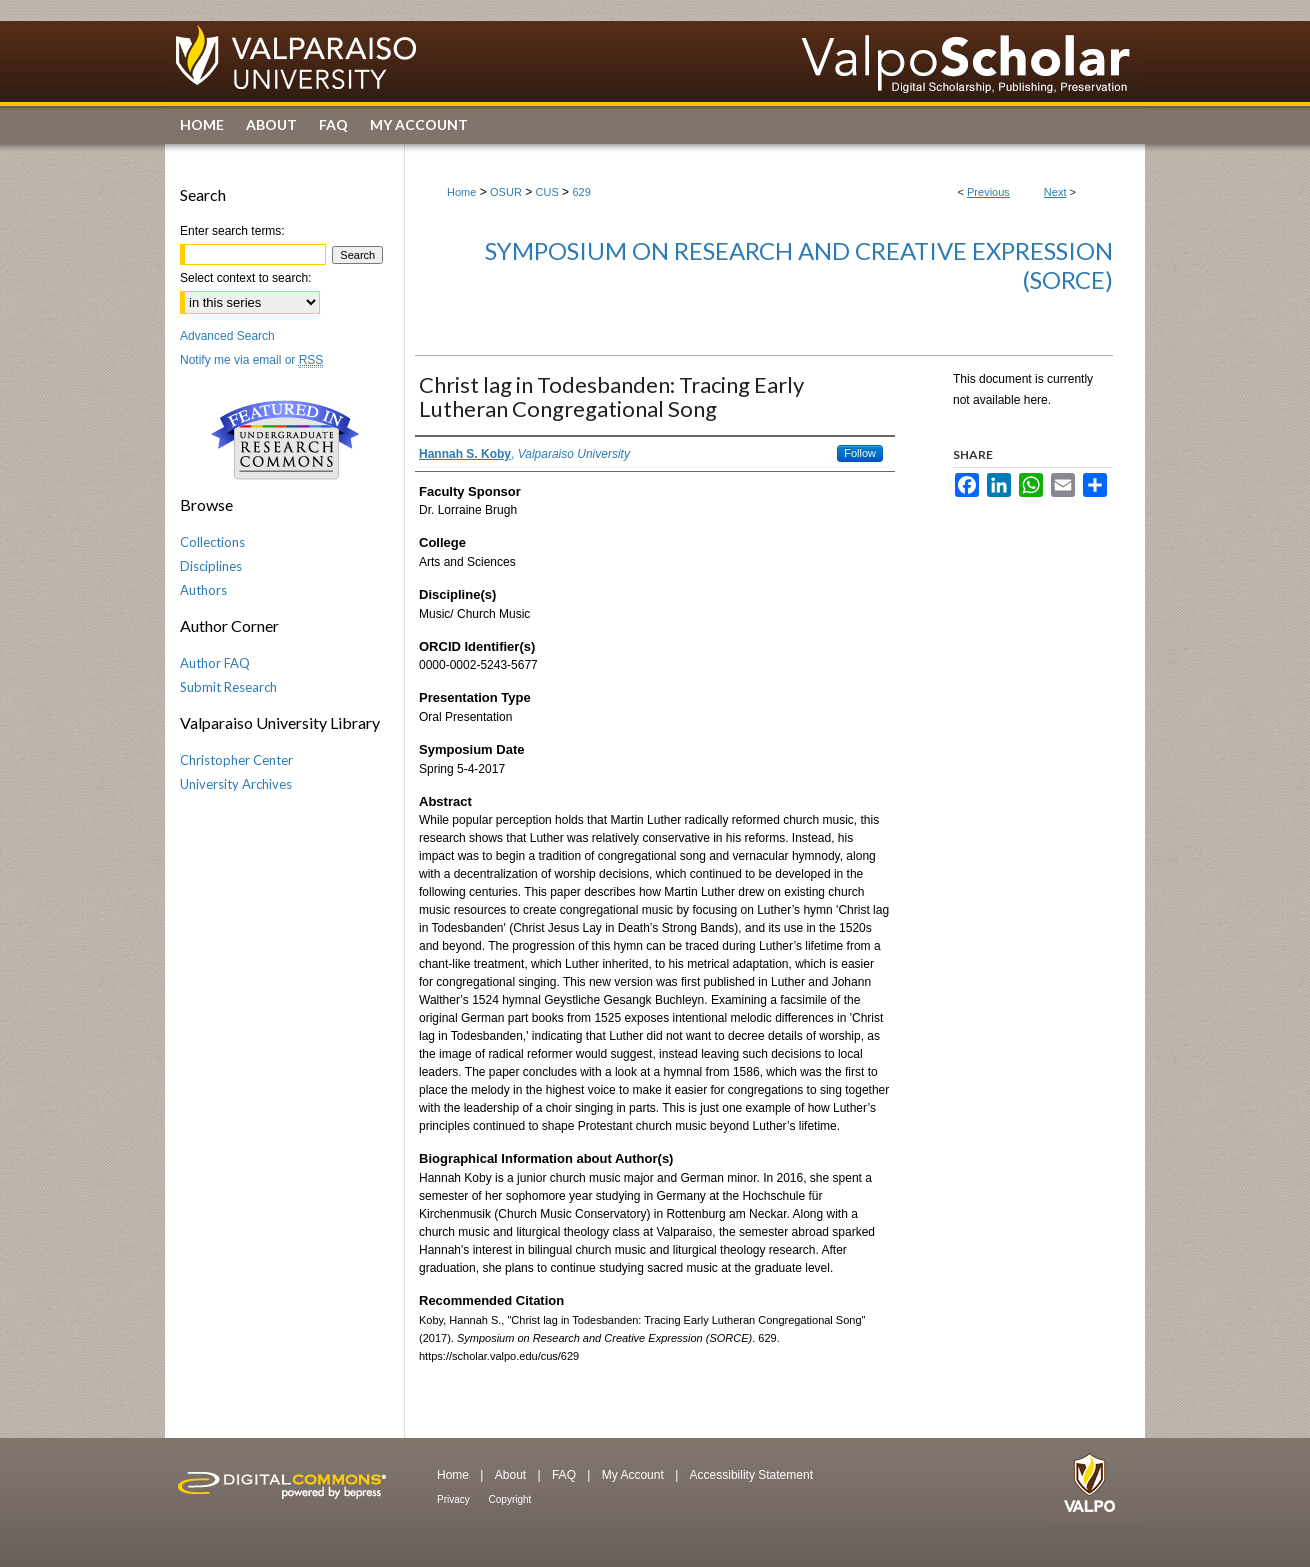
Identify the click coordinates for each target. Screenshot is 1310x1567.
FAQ (565, 1475)
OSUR (506, 192)
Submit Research (228, 687)
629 (581, 192)
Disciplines (211, 566)
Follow (860, 453)
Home (461, 192)
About (512, 1475)
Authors (203, 590)
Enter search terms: (232, 231)
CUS (547, 192)
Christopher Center (236, 760)
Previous (988, 192)
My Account (634, 1475)
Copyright (510, 1499)
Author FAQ (215, 663)
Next (1055, 192)
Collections (212, 542)
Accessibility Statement (751, 1475)
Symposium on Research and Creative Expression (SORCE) (799, 265)
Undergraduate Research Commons (285, 440)
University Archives (236, 784)
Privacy (455, 1499)
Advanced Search (227, 336)
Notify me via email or (251, 360)
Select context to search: (245, 278)
